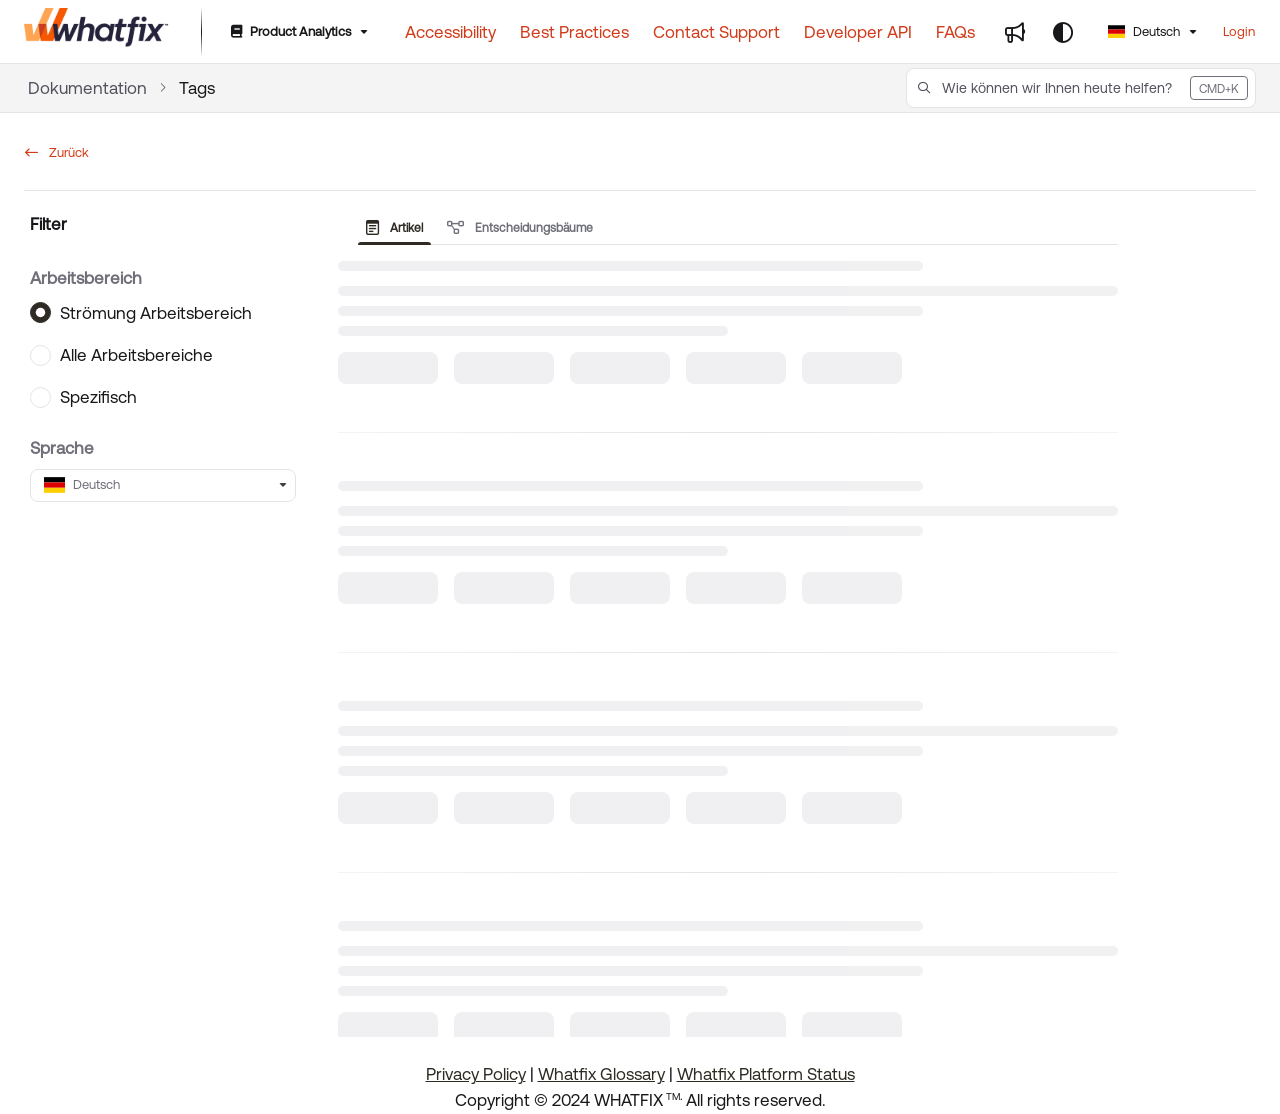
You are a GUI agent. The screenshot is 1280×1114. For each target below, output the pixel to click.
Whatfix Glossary (601, 1074)
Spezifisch (98, 397)
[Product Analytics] (297, 32)
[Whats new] (1015, 32)
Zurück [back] (57, 152)
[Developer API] (858, 32)
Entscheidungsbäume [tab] (520, 228)
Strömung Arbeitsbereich (156, 312)
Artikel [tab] (394, 228)
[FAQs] (955, 32)
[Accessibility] (450, 32)
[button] (1081, 88)
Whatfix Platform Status (766, 1074)
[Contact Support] (716, 32)
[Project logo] (96, 32)
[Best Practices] (574, 32)
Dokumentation (87, 88)
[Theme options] (1063, 32)
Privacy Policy (476, 1074)
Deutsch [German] (1144, 31)
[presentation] (398, 228)
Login (1239, 31)
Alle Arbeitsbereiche (136, 355)
